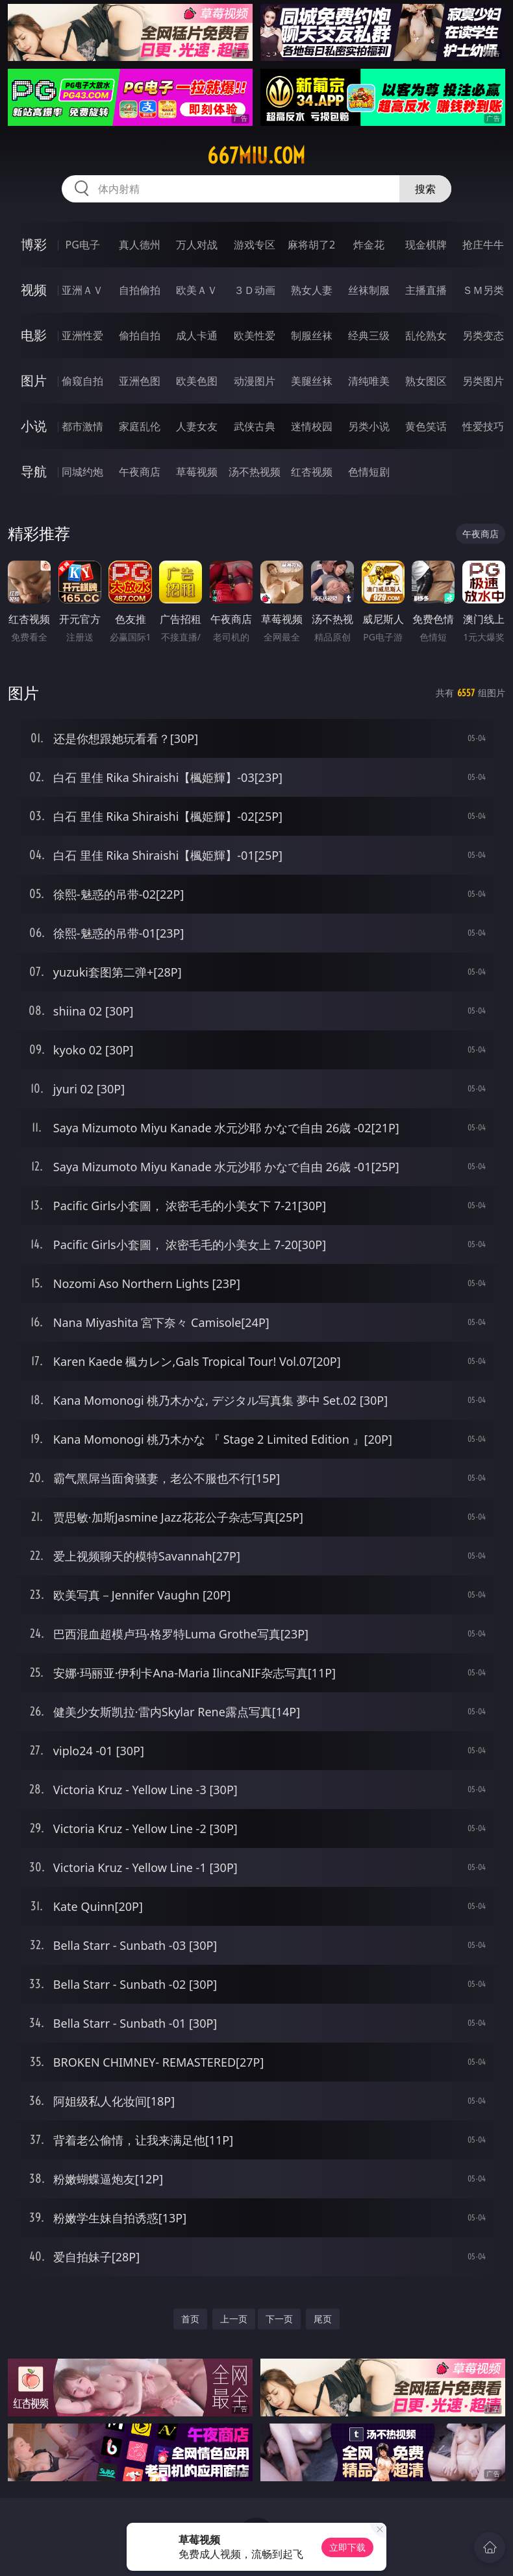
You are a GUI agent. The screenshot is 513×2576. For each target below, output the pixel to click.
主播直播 (426, 290)
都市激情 (82, 426)
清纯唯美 (369, 381)
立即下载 (347, 2547)
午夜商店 (139, 472)
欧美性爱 (254, 335)
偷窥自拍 (82, 381)
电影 (34, 335)
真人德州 (139, 244)
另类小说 (369, 426)
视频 (34, 289)
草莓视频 (197, 472)
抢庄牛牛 (483, 244)
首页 (190, 2319)
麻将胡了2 (311, 244)
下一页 (279, 2319)
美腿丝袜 (311, 381)
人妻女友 (197, 426)
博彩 (34, 244)
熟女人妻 (311, 290)
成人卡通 (197, 335)
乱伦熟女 (426, 335)
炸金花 (368, 244)
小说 (34, 426)
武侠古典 (254, 426)
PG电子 (83, 244)
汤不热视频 (255, 472)
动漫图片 (254, 381)
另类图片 (483, 381)
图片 (34, 380)
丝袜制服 (369, 290)
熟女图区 (426, 381)
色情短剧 (369, 472)
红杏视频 (311, 472)
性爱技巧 (483, 426)
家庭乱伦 (139, 426)
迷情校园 (311, 426)
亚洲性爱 (82, 335)
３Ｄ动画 (254, 290)
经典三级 (369, 335)
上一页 (233, 2319)
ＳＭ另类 (483, 290)
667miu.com (256, 156)
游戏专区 (254, 244)
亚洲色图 (139, 381)
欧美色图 (197, 381)
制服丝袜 (311, 335)
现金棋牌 (426, 244)
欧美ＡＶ (197, 290)
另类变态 (483, 335)
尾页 (323, 2319)
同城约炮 (82, 472)
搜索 (425, 189)
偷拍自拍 (139, 335)
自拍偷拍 (139, 290)
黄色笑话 (426, 426)
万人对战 (197, 244)
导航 (34, 471)
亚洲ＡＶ (82, 290)
